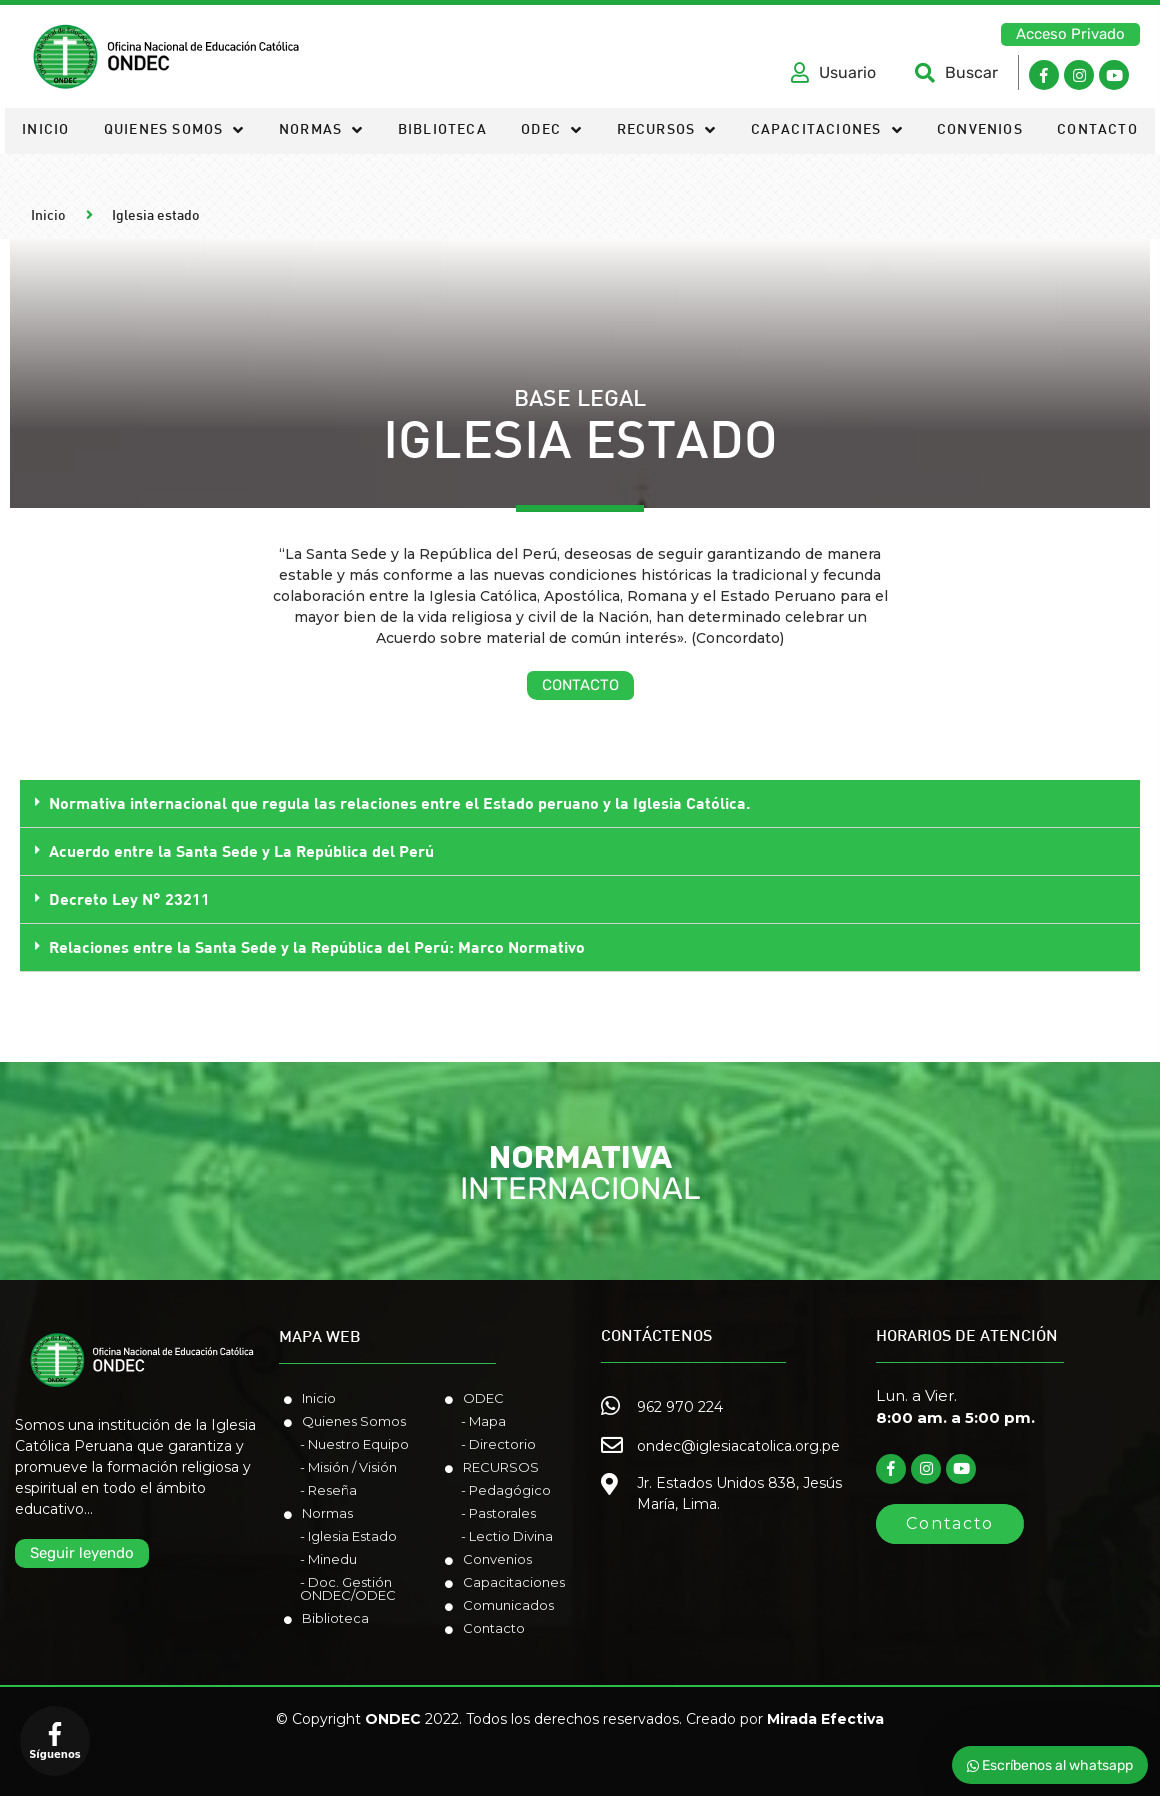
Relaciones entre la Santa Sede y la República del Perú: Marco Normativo (317, 946)
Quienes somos (174, 131)
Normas (321, 131)
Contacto (1097, 130)
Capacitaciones (827, 131)
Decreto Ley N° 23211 (129, 898)
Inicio (45, 130)
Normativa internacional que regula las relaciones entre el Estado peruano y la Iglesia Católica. (400, 802)
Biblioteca (442, 130)
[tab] (580, 804)
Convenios (980, 130)
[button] (1070, 34)
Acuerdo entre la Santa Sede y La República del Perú (241, 850)
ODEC (551, 131)
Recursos (667, 131)
